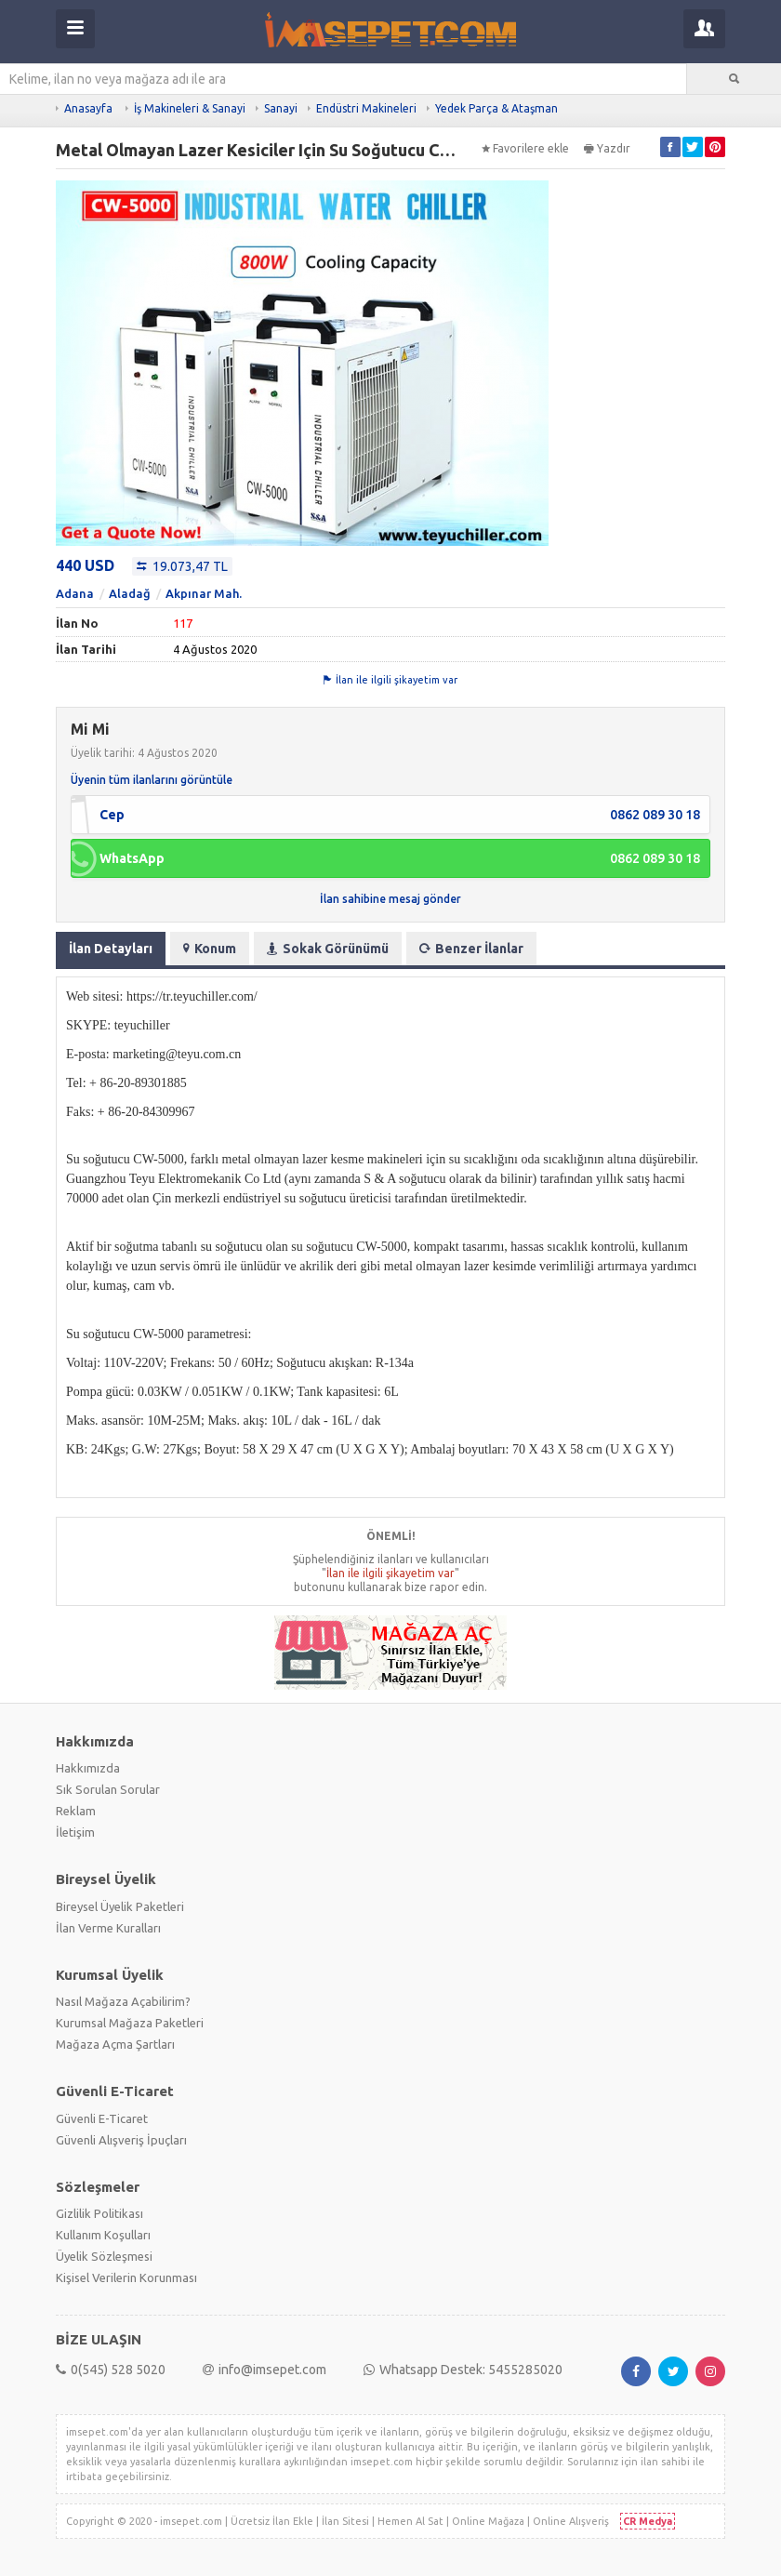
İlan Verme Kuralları (108, 1927)
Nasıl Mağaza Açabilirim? (123, 2001)
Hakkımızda (88, 1767)
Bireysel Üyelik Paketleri (120, 1906)
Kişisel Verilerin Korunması (126, 2277)
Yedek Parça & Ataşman (496, 108)
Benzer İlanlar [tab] (471, 948)
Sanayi (281, 108)
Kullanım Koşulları (103, 2234)
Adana (75, 593)
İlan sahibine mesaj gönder (390, 899)
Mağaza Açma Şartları (115, 2044)
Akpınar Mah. (203, 593)
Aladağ (130, 593)
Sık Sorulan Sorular (108, 1789)
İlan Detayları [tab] (110, 948)
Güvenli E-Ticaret (102, 2118)
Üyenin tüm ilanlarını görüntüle (151, 780)
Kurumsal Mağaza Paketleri (130, 2022)
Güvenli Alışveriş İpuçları (121, 2139)
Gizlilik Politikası (99, 2213)
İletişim (75, 1832)
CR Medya (647, 2521)
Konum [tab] (209, 948)
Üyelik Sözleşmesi (104, 2256)
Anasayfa (88, 108)
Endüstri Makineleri (366, 108)
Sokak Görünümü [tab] (328, 948)
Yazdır (607, 148)
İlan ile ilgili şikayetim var (390, 679)
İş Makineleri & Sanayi (189, 108)
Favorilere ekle (525, 148)
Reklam (76, 1810)
